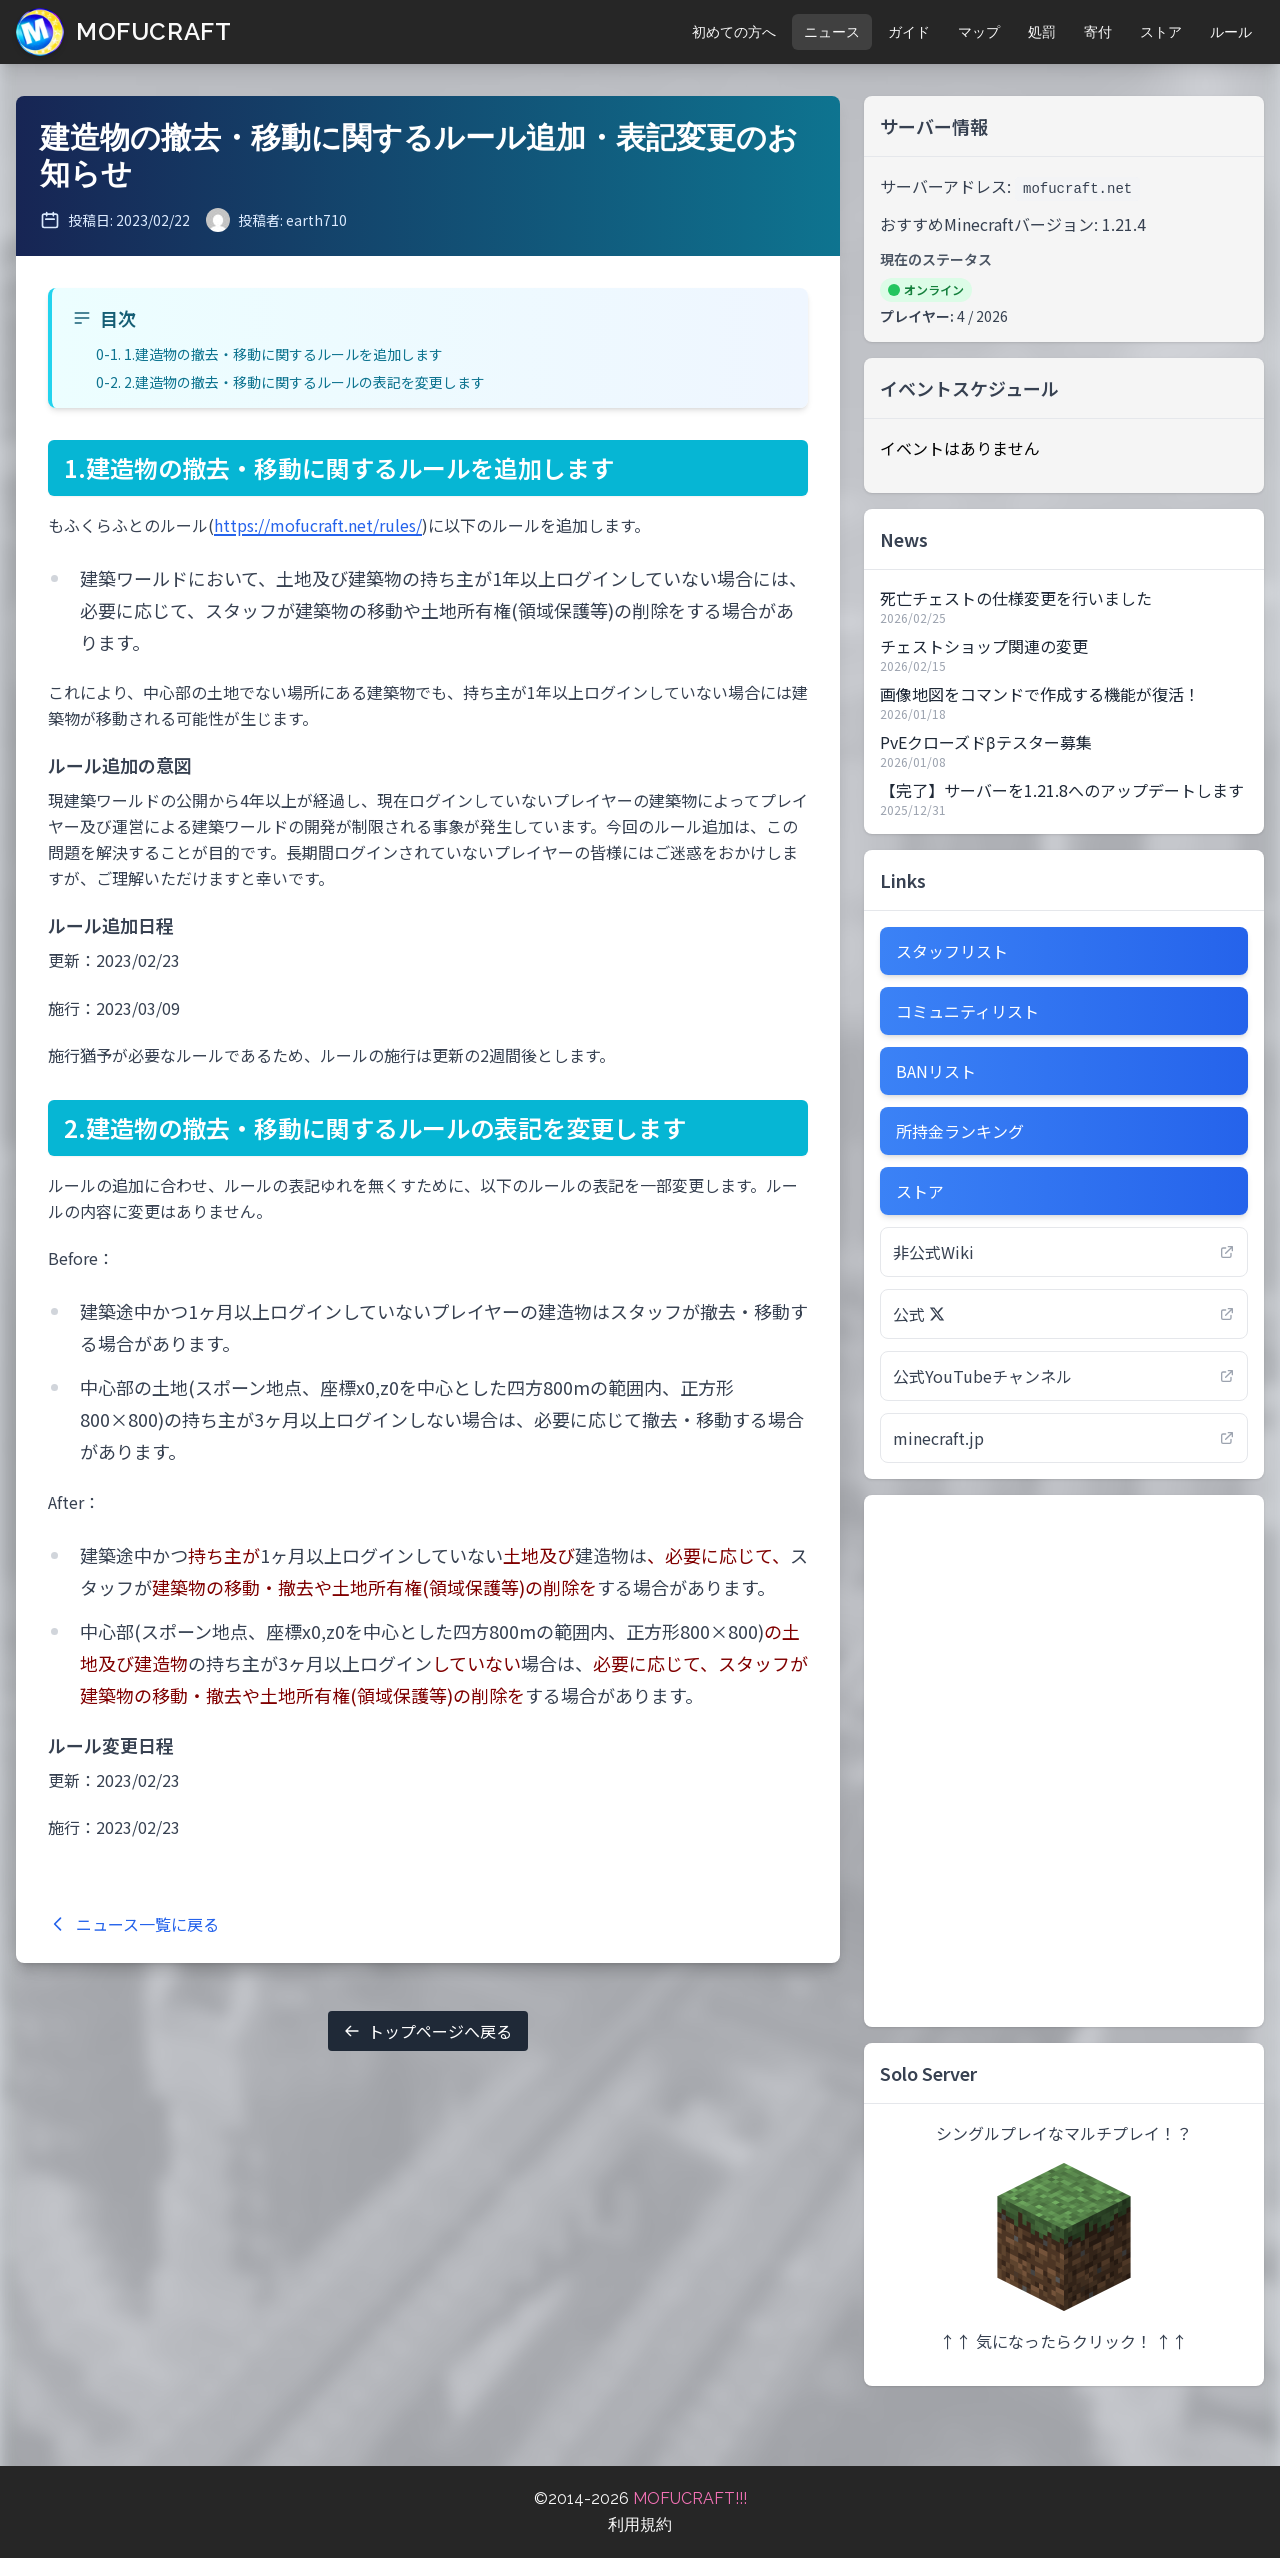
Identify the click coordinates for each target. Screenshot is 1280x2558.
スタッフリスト (952, 951)
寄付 (1098, 32)
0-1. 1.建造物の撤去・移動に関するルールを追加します (269, 354)
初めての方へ (734, 32)
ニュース (832, 32)
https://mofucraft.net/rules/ (318, 525)
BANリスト (936, 1071)
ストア (1161, 32)
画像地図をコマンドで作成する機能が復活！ (1040, 694)
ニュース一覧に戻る (133, 1924)
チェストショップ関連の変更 (984, 646)
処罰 (1042, 32)
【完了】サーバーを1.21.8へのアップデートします (1062, 790)
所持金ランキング (960, 1131)
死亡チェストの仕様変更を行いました (1016, 598)
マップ (979, 32)
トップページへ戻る (428, 2031)
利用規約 (640, 2524)
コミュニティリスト (967, 1011)
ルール (1231, 32)
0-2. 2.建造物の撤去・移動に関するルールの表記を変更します (290, 382)
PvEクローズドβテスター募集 (986, 742)
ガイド (909, 32)
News (904, 539)
